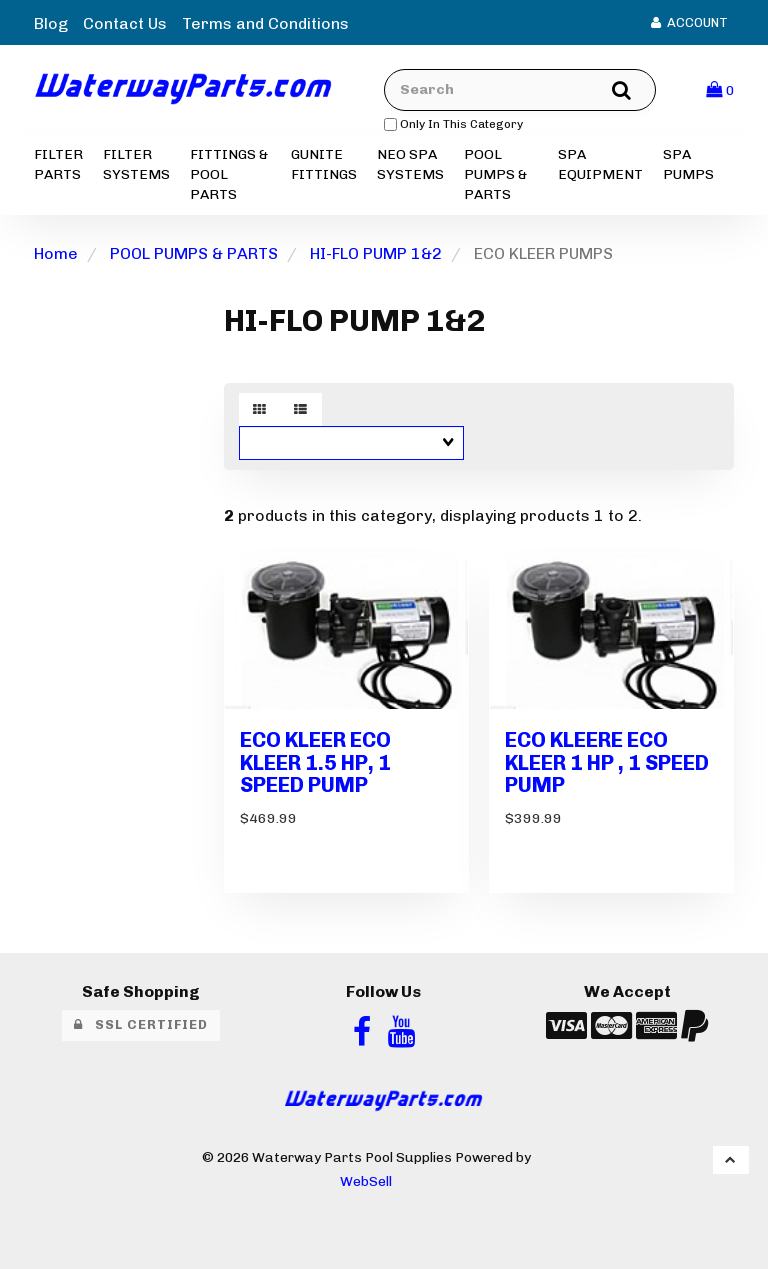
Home (56, 253)
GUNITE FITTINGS (324, 164)
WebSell (366, 1181)
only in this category (453, 124)
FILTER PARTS (58, 164)
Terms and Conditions (265, 23)
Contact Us (125, 23)
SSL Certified (141, 1024)
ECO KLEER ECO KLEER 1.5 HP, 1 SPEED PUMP (315, 762)
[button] (720, 89)
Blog (51, 23)
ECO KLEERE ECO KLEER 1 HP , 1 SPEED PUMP (607, 762)
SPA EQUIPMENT (600, 164)
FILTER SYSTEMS (136, 164)
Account (689, 22)
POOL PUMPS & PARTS (495, 174)
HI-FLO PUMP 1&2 (376, 253)
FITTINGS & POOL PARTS (229, 174)
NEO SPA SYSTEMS (410, 164)
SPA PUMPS (688, 164)
